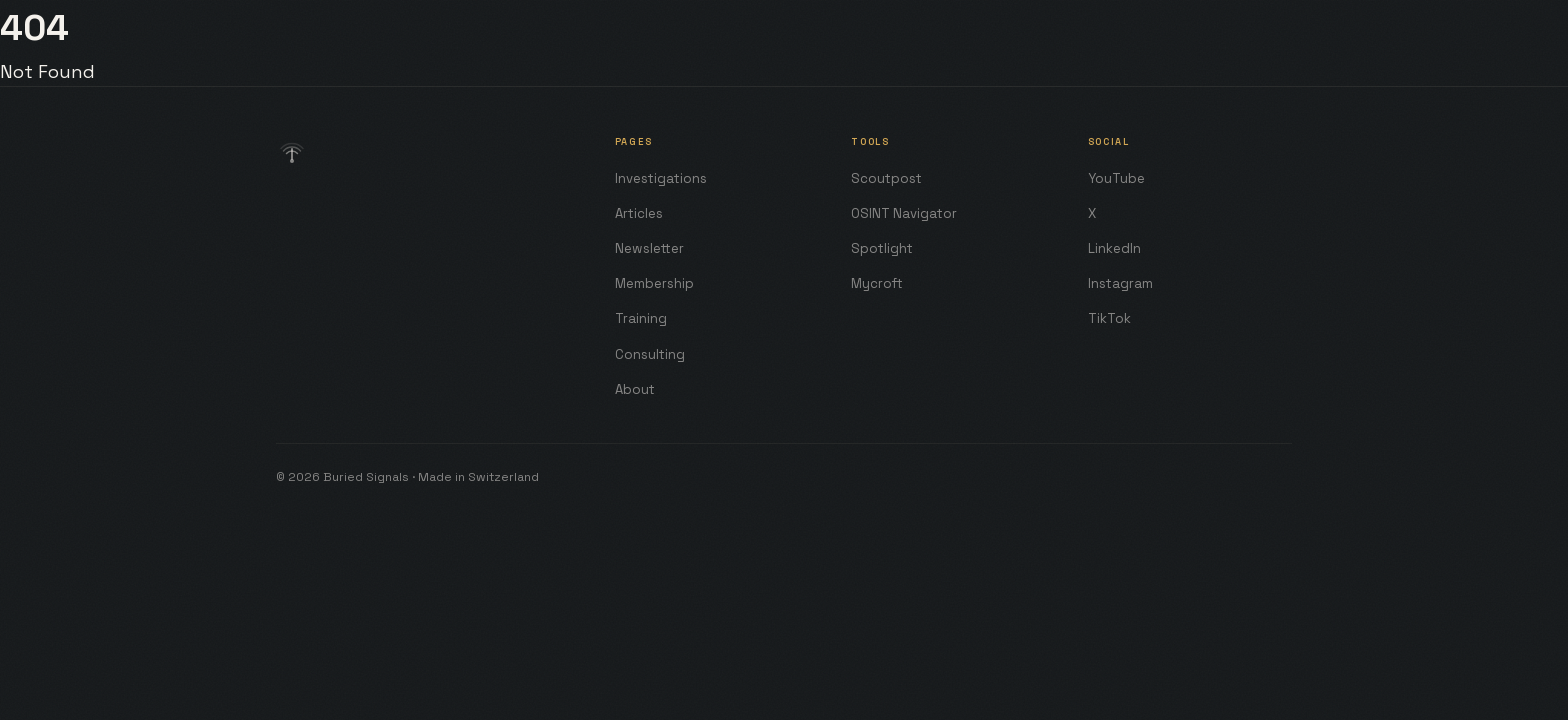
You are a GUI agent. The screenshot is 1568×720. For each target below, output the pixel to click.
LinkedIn (1114, 248)
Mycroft (877, 283)
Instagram (1120, 283)
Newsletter (649, 248)
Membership (654, 283)
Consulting (650, 354)
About (635, 389)
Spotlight (882, 248)
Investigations (661, 178)
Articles (639, 213)
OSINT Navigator (904, 213)
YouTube (1116, 178)
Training (641, 318)
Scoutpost (886, 178)
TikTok (1109, 318)
